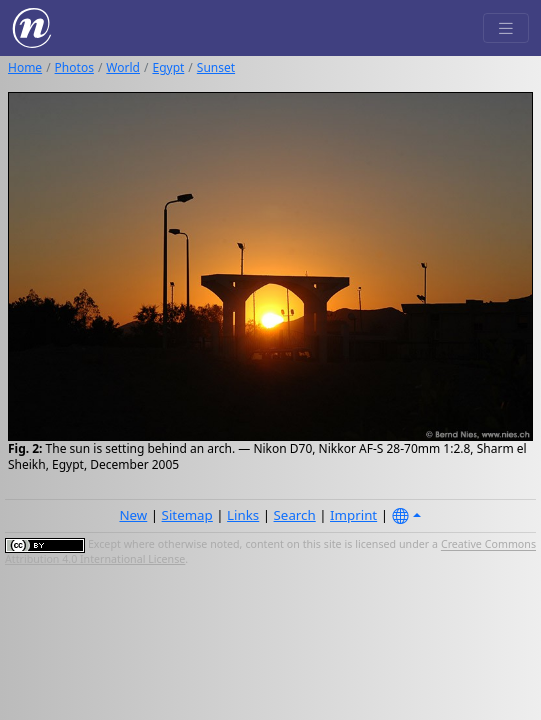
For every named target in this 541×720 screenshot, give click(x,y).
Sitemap (187, 515)
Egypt (168, 67)
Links (243, 515)
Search (295, 515)
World (123, 67)
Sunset (216, 67)
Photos (74, 67)
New (133, 515)
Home (25, 67)
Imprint (353, 515)
